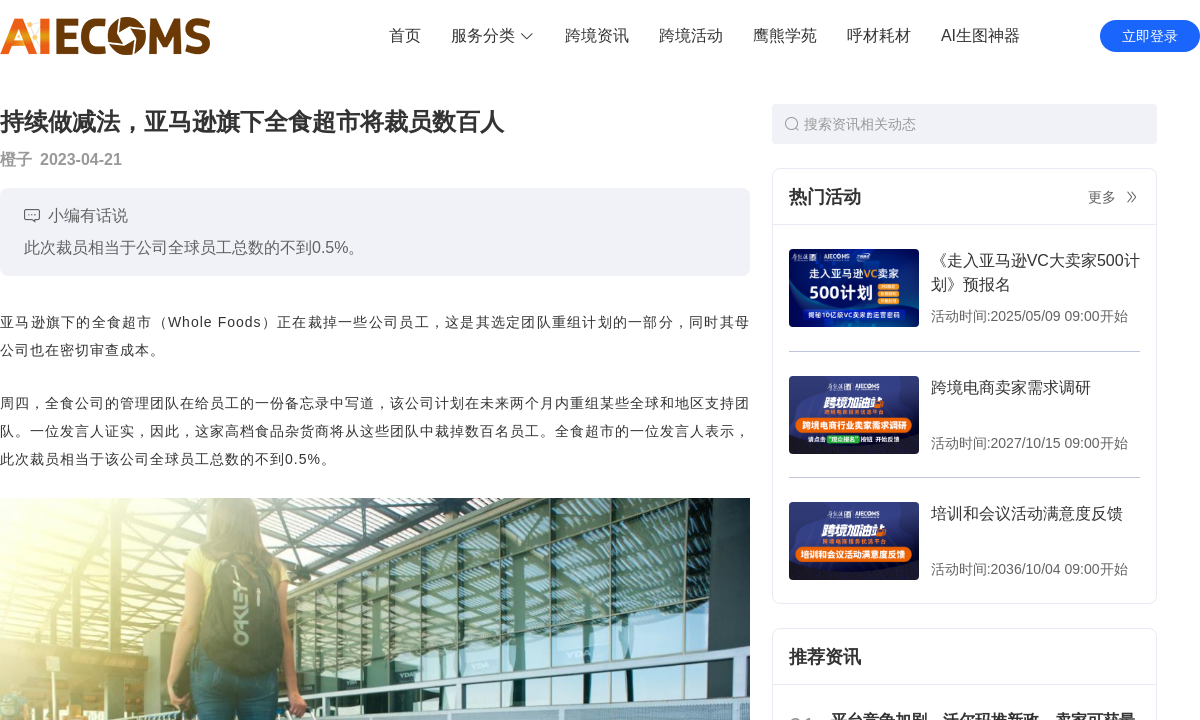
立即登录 (1150, 36)
